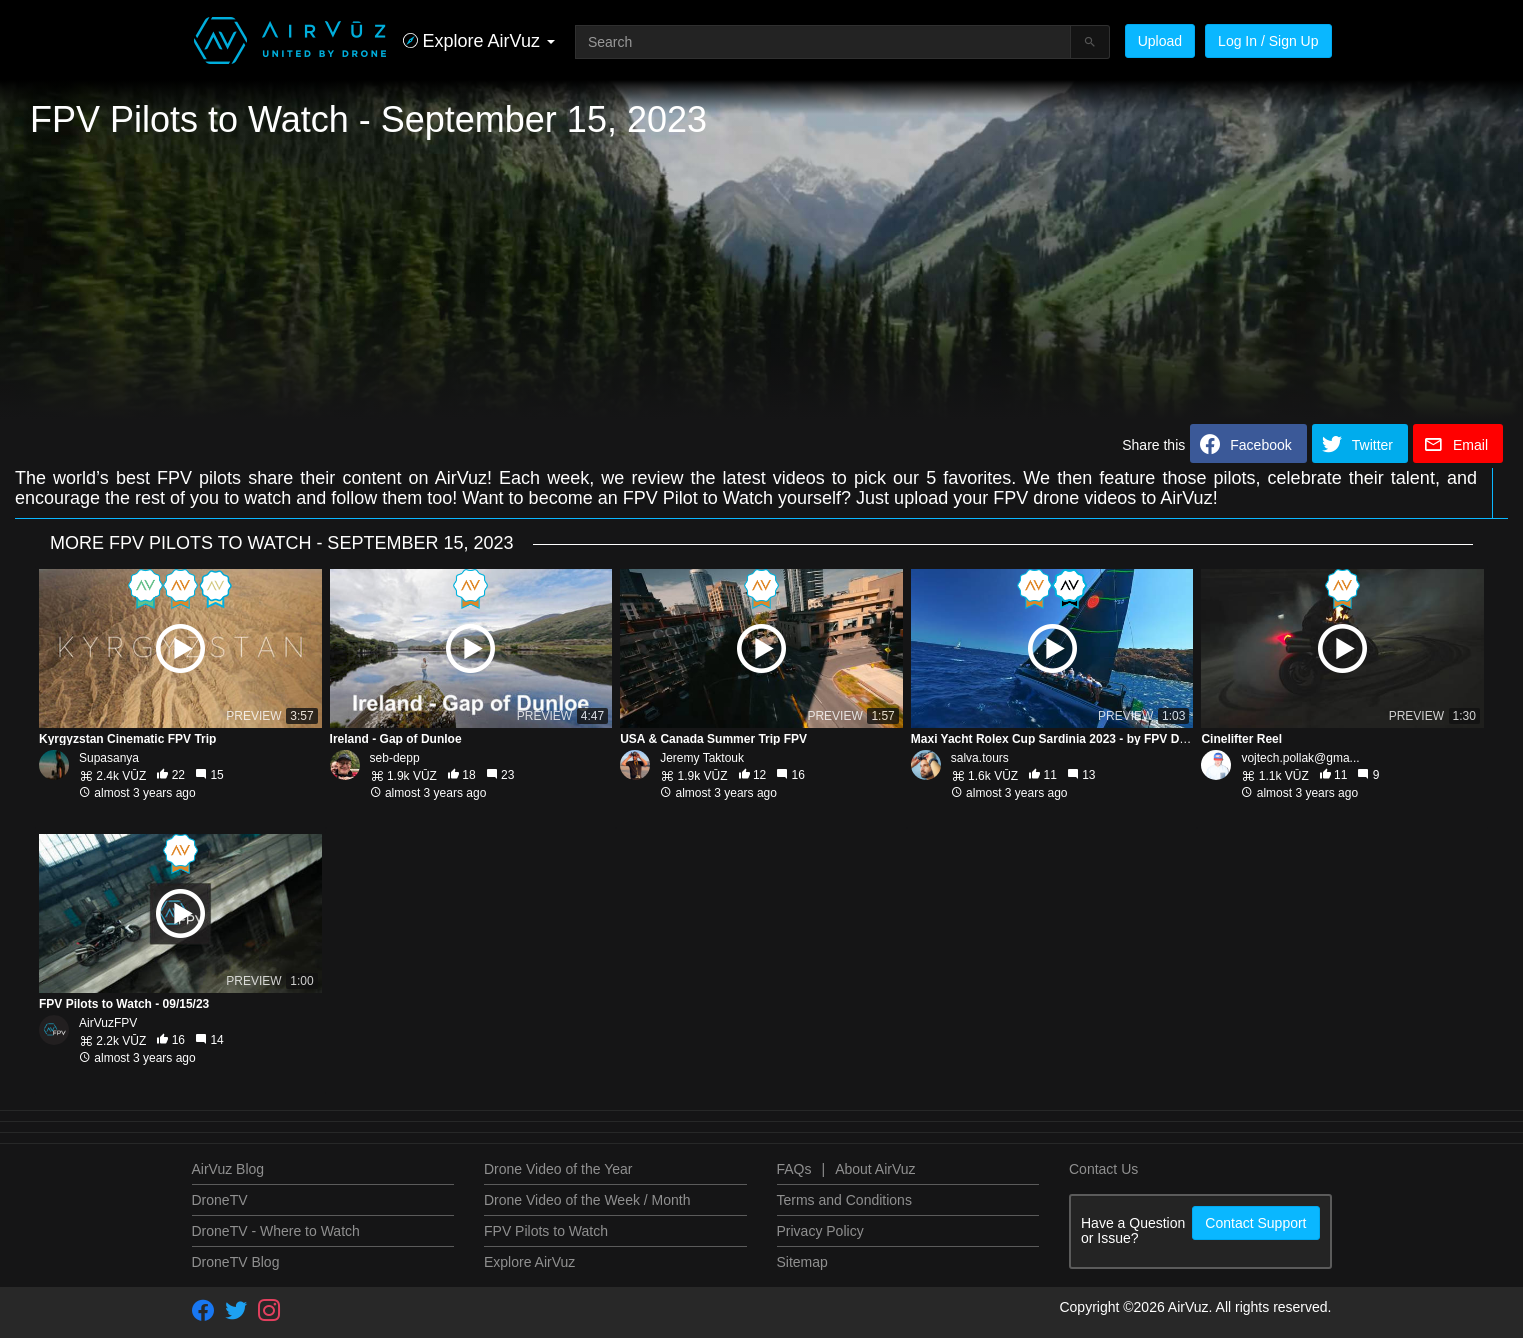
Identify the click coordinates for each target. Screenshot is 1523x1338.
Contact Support (1255, 1223)
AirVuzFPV (108, 1023)
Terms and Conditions (844, 1200)
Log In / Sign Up (1268, 41)
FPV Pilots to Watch (546, 1231)
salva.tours (980, 758)
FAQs (794, 1169)
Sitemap (802, 1262)
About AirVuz (875, 1169)
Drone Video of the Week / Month (587, 1200)
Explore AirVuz (529, 1262)
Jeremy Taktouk (702, 758)
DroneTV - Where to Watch (276, 1231)
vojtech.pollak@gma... (1300, 758)
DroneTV (220, 1200)
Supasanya (109, 758)
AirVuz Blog (228, 1169)
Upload (1160, 41)
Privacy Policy (820, 1231)
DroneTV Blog (236, 1262)
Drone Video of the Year (558, 1169)
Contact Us (1103, 1169)
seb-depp (395, 758)
